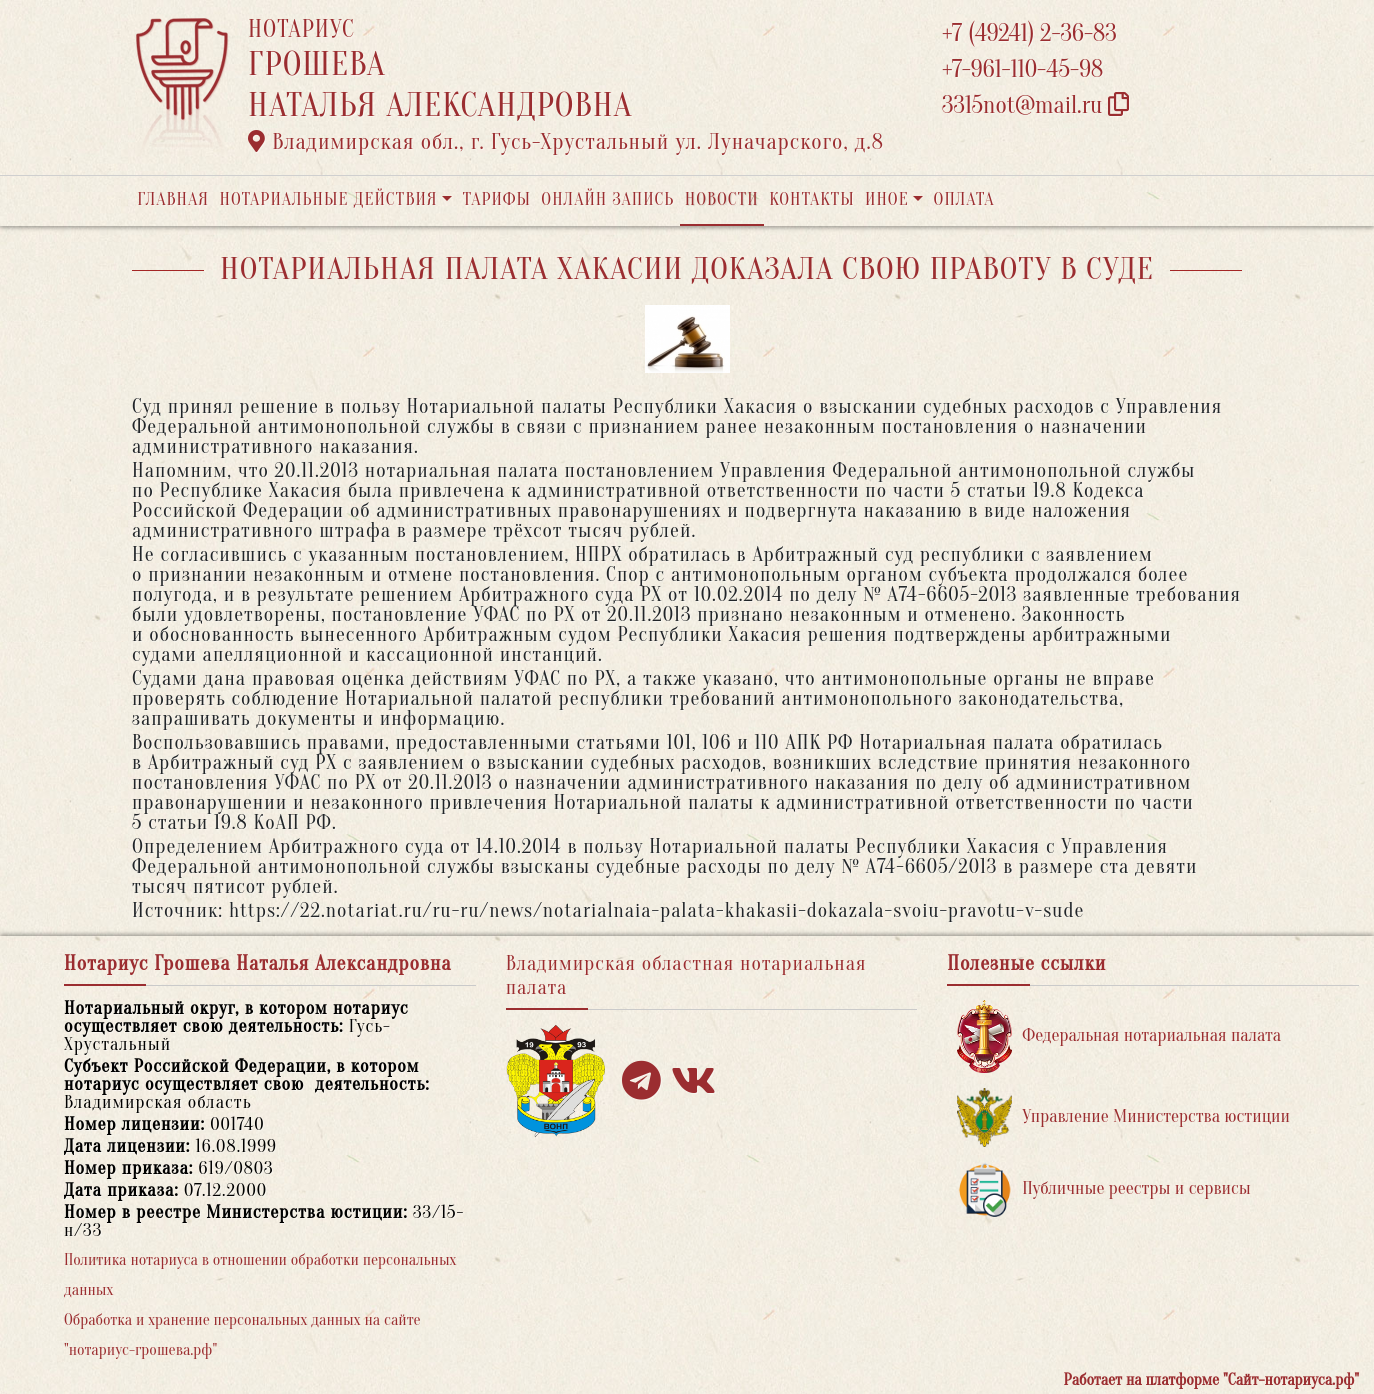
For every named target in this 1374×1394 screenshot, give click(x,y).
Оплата (964, 199)
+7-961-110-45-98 (1022, 69)
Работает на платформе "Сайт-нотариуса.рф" (1211, 1380)
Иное (887, 199)
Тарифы (497, 199)
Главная (173, 199)
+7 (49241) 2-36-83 (1029, 33)
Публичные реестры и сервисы (1103, 1189)
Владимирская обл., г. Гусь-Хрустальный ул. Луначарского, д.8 (566, 142)
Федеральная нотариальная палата (1119, 1036)
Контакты (811, 199)
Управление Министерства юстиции (1123, 1117)
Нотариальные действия (328, 199)
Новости (722, 199)
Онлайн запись (607, 199)
